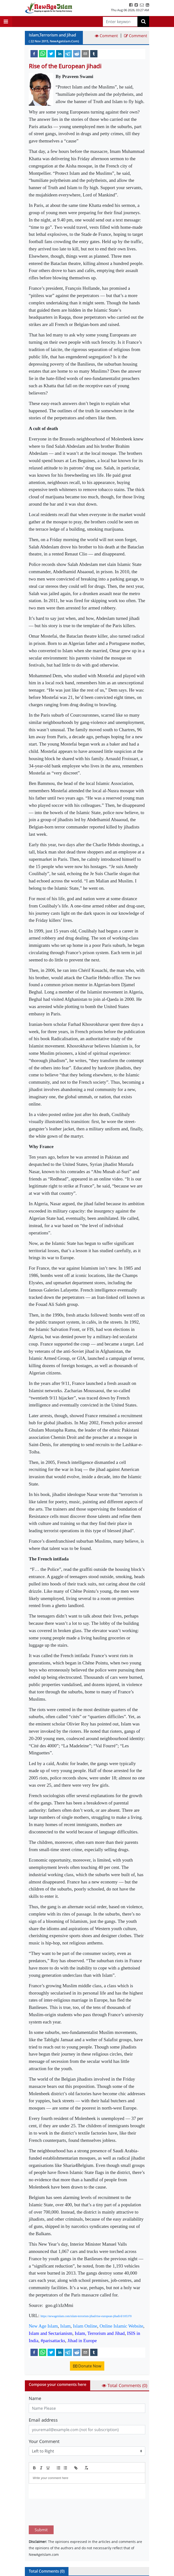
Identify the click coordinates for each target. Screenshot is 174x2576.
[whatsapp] (42, 53)
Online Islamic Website (121, 2326)
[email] (85, 53)
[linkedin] (59, 53)
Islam (64, 2326)
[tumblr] (93, 53)
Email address (43, 2420)
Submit (41, 2507)
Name (35, 2398)
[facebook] (34, 53)
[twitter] (51, 53)
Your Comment (44, 2441)
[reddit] (76, 53)
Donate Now (87, 2366)
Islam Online (85, 2326)
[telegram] (68, 53)
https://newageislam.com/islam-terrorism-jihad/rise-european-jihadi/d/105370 (86, 2316)
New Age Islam (43, 2326)
